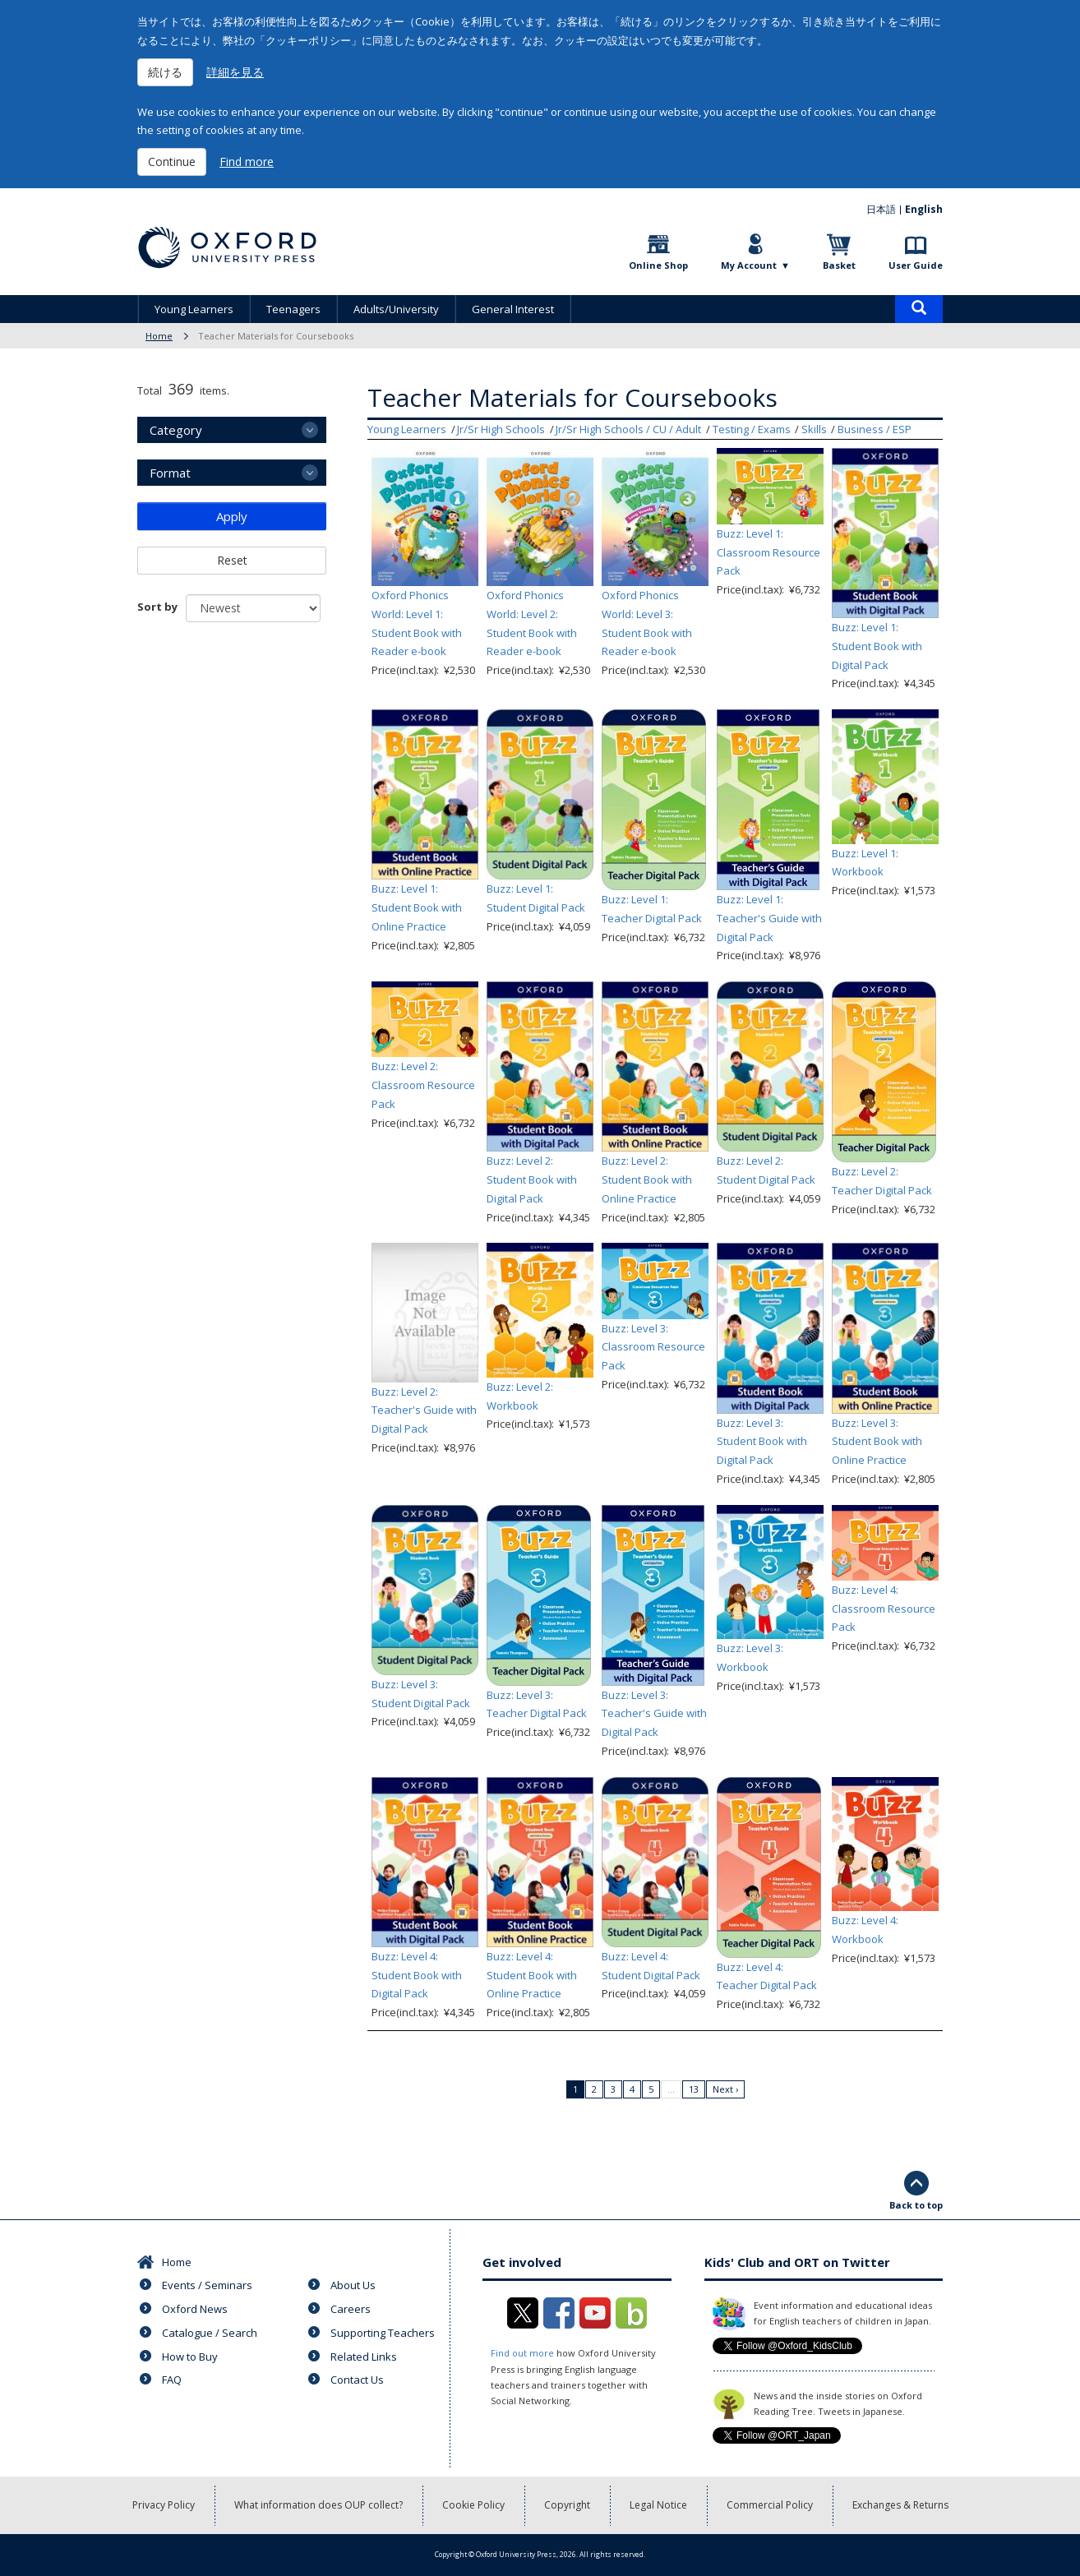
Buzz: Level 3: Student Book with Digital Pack (762, 1441)
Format (170, 472)
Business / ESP (875, 429)
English (924, 209)
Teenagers (293, 309)
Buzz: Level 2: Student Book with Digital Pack (532, 1179)
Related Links (363, 2356)
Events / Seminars (207, 2285)
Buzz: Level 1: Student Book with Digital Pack (877, 646)
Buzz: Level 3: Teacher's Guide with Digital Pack (654, 1713)
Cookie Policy (473, 2505)
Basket (839, 265)
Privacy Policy (163, 2505)
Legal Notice (658, 2505)
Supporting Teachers (382, 2332)
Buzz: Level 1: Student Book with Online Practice (417, 907)
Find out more (522, 2353)
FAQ (172, 2379)
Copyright (567, 2505)
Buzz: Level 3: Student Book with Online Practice (877, 1441)
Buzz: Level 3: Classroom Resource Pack (653, 1347)
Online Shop (658, 265)
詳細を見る (235, 72)
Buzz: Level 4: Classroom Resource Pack (883, 1608)
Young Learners (194, 309)
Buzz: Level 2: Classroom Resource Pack (423, 1085)
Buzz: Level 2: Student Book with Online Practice (647, 1179)
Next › (725, 2089)
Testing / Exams (752, 429)
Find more (246, 161)
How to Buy (190, 2356)
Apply (231, 516)
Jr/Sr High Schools (501, 429)
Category (176, 430)
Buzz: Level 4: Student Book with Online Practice (532, 1975)
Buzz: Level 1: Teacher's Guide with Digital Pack (769, 918)
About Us (353, 2285)
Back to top (916, 2205)
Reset (232, 560)
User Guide (915, 265)
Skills (814, 429)
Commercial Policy (770, 2505)
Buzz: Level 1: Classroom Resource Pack (768, 552)
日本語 (881, 209)
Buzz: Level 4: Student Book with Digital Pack (417, 1975)
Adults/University (396, 309)
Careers (350, 2308)
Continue (172, 161)
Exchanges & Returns (900, 2505)
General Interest (513, 309)
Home (159, 336)
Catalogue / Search (209, 2332)
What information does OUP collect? (318, 2505)
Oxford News (195, 2308)
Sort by (157, 606)
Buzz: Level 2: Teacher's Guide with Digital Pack (424, 1410)
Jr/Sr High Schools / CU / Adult (628, 429)
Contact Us (357, 2379)
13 (694, 2089)
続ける (165, 72)
